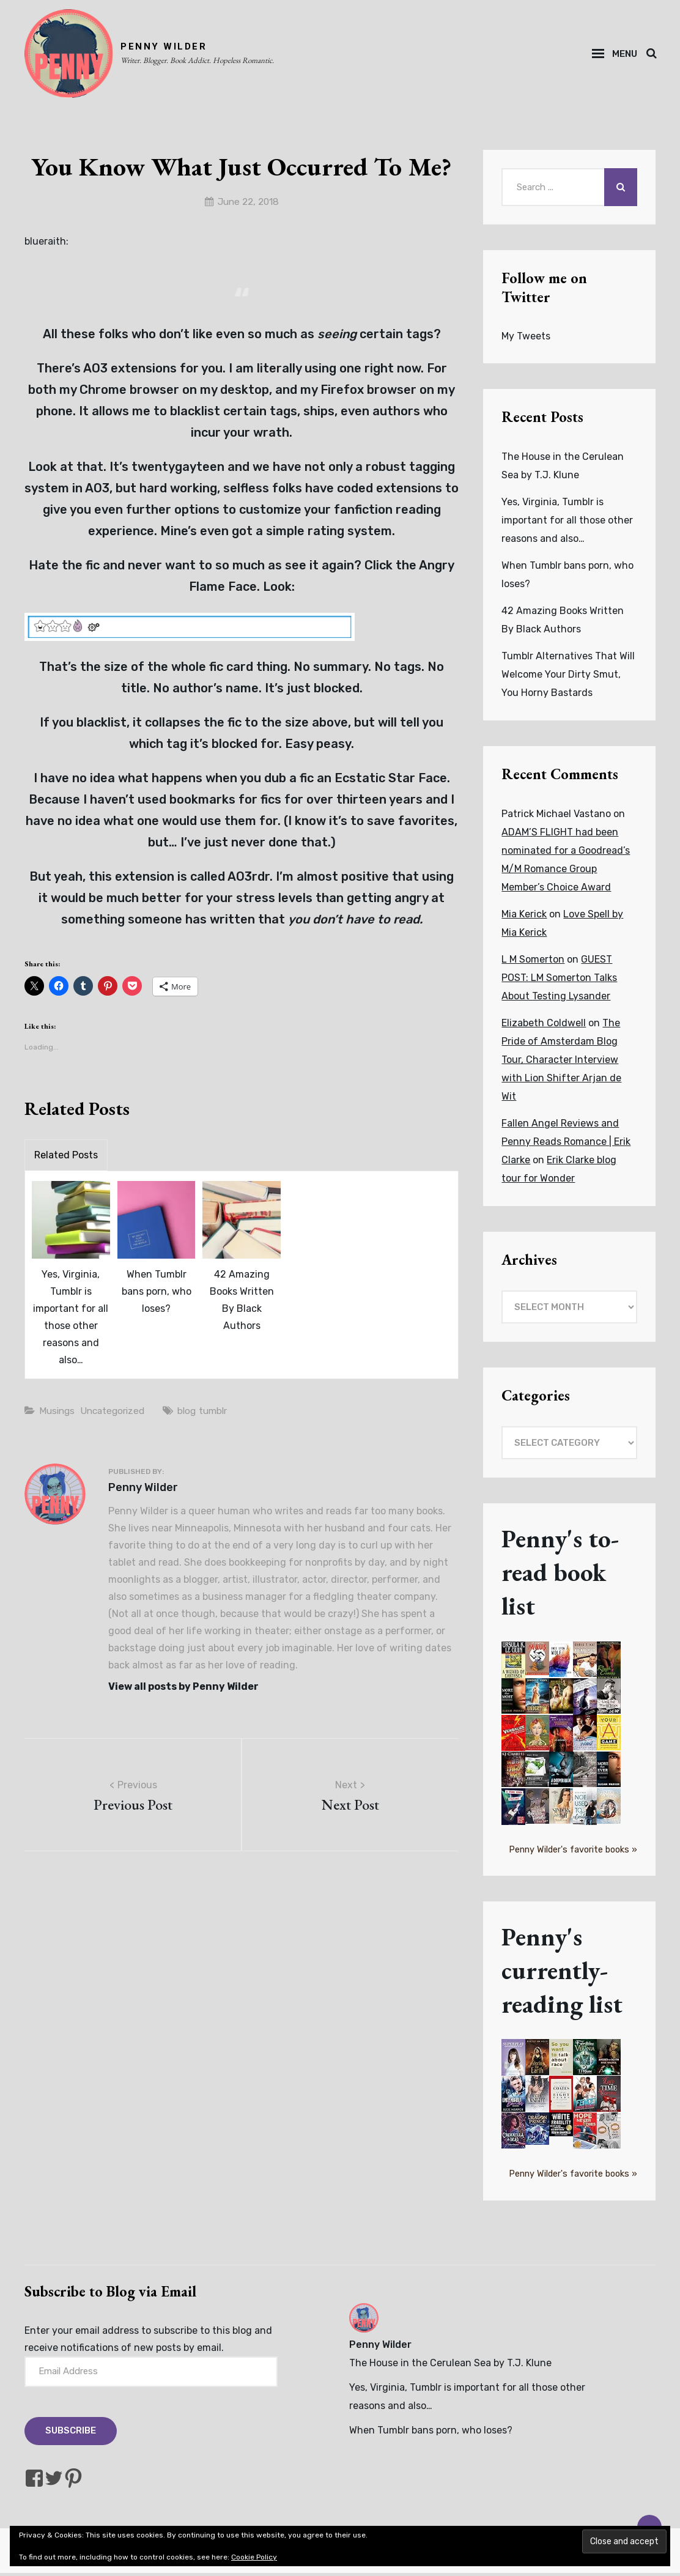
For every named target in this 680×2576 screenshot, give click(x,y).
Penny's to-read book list (561, 1575)
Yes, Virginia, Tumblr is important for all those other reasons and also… (70, 1320)
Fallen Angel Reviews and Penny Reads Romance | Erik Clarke (565, 1144)
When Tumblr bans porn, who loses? (156, 1295)
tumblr (222, 1414)
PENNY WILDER (167, 47)
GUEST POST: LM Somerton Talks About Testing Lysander (559, 981)
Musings (58, 1414)
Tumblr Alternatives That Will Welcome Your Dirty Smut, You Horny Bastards (568, 677)
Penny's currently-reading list (562, 1973)
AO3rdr (248, 880)
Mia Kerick (524, 917)
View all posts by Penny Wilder (183, 1689)
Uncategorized (117, 1414)
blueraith (45, 245)
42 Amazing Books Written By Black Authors (242, 1303)
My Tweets (525, 339)
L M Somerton (532, 962)
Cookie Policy (254, 2557)
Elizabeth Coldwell (543, 1026)
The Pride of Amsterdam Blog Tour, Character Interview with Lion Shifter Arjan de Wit (561, 1062)
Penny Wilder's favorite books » (573, 1853)
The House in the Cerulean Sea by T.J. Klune (450, 2366)
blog (194, 1414)
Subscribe (71, 2434)
